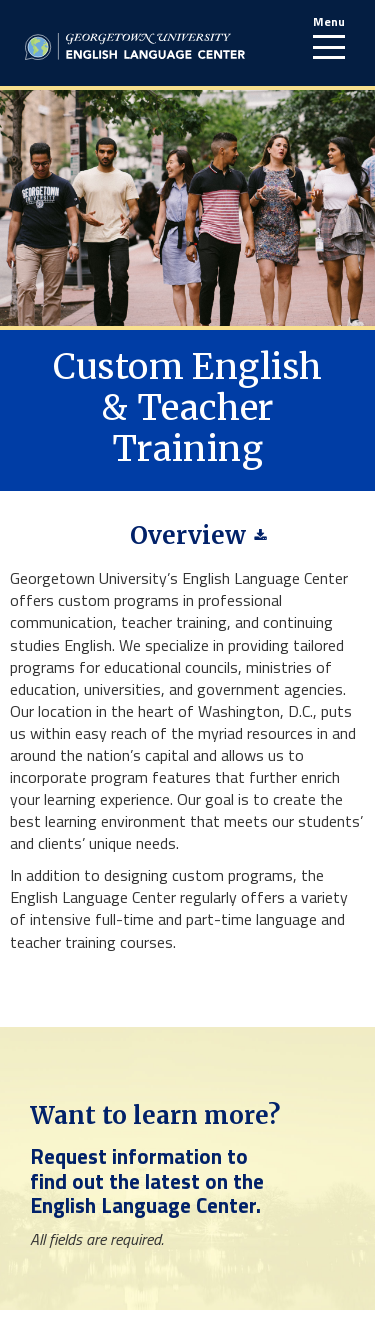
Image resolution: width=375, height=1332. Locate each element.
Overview (188, 535)
